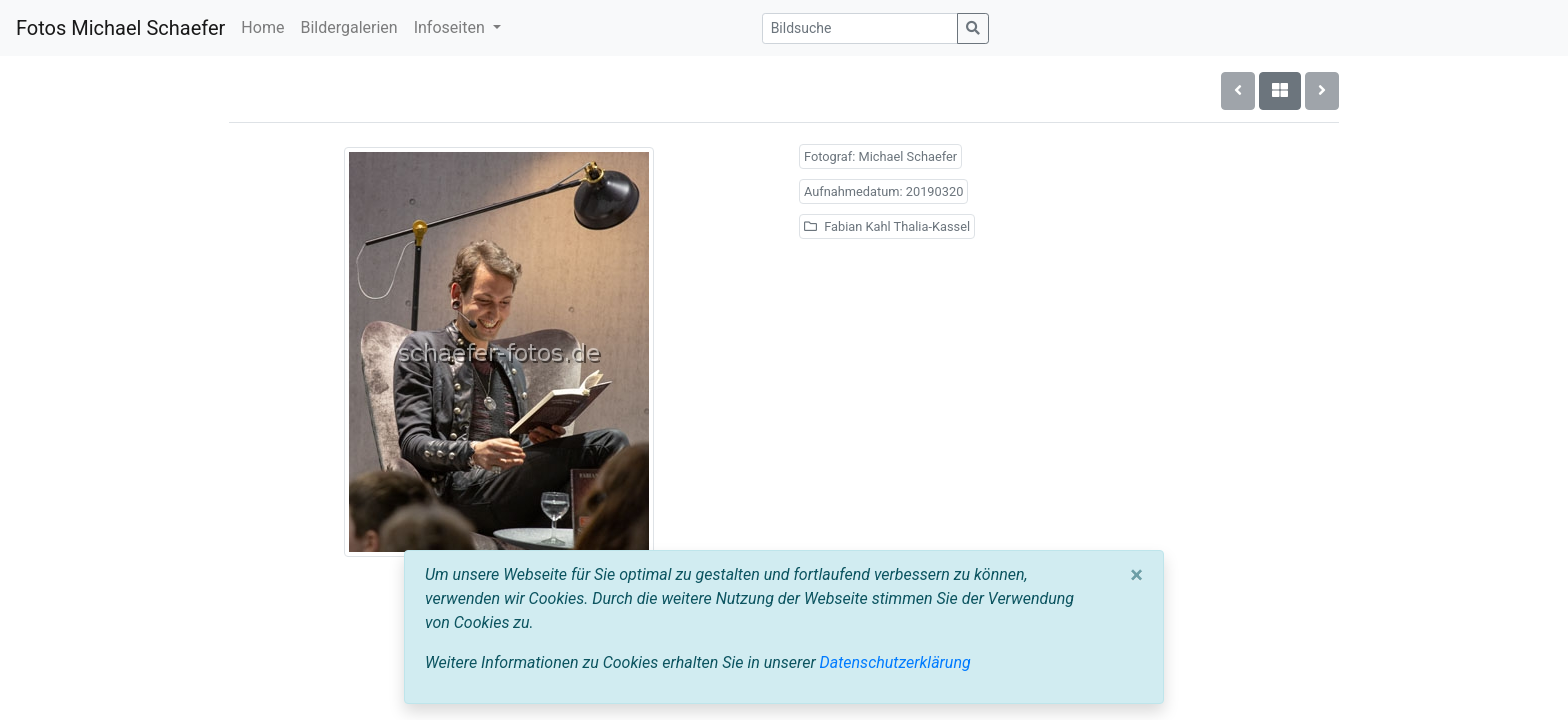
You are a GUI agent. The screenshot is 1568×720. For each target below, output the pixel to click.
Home (262, 27)
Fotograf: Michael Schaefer (880, 156)
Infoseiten (451, 27)
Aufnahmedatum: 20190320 (883, 191)
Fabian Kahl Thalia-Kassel (887, 226)
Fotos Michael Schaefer (120, 28)
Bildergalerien (348, 27)
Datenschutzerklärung (895, 662)
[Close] (1136, 575)
